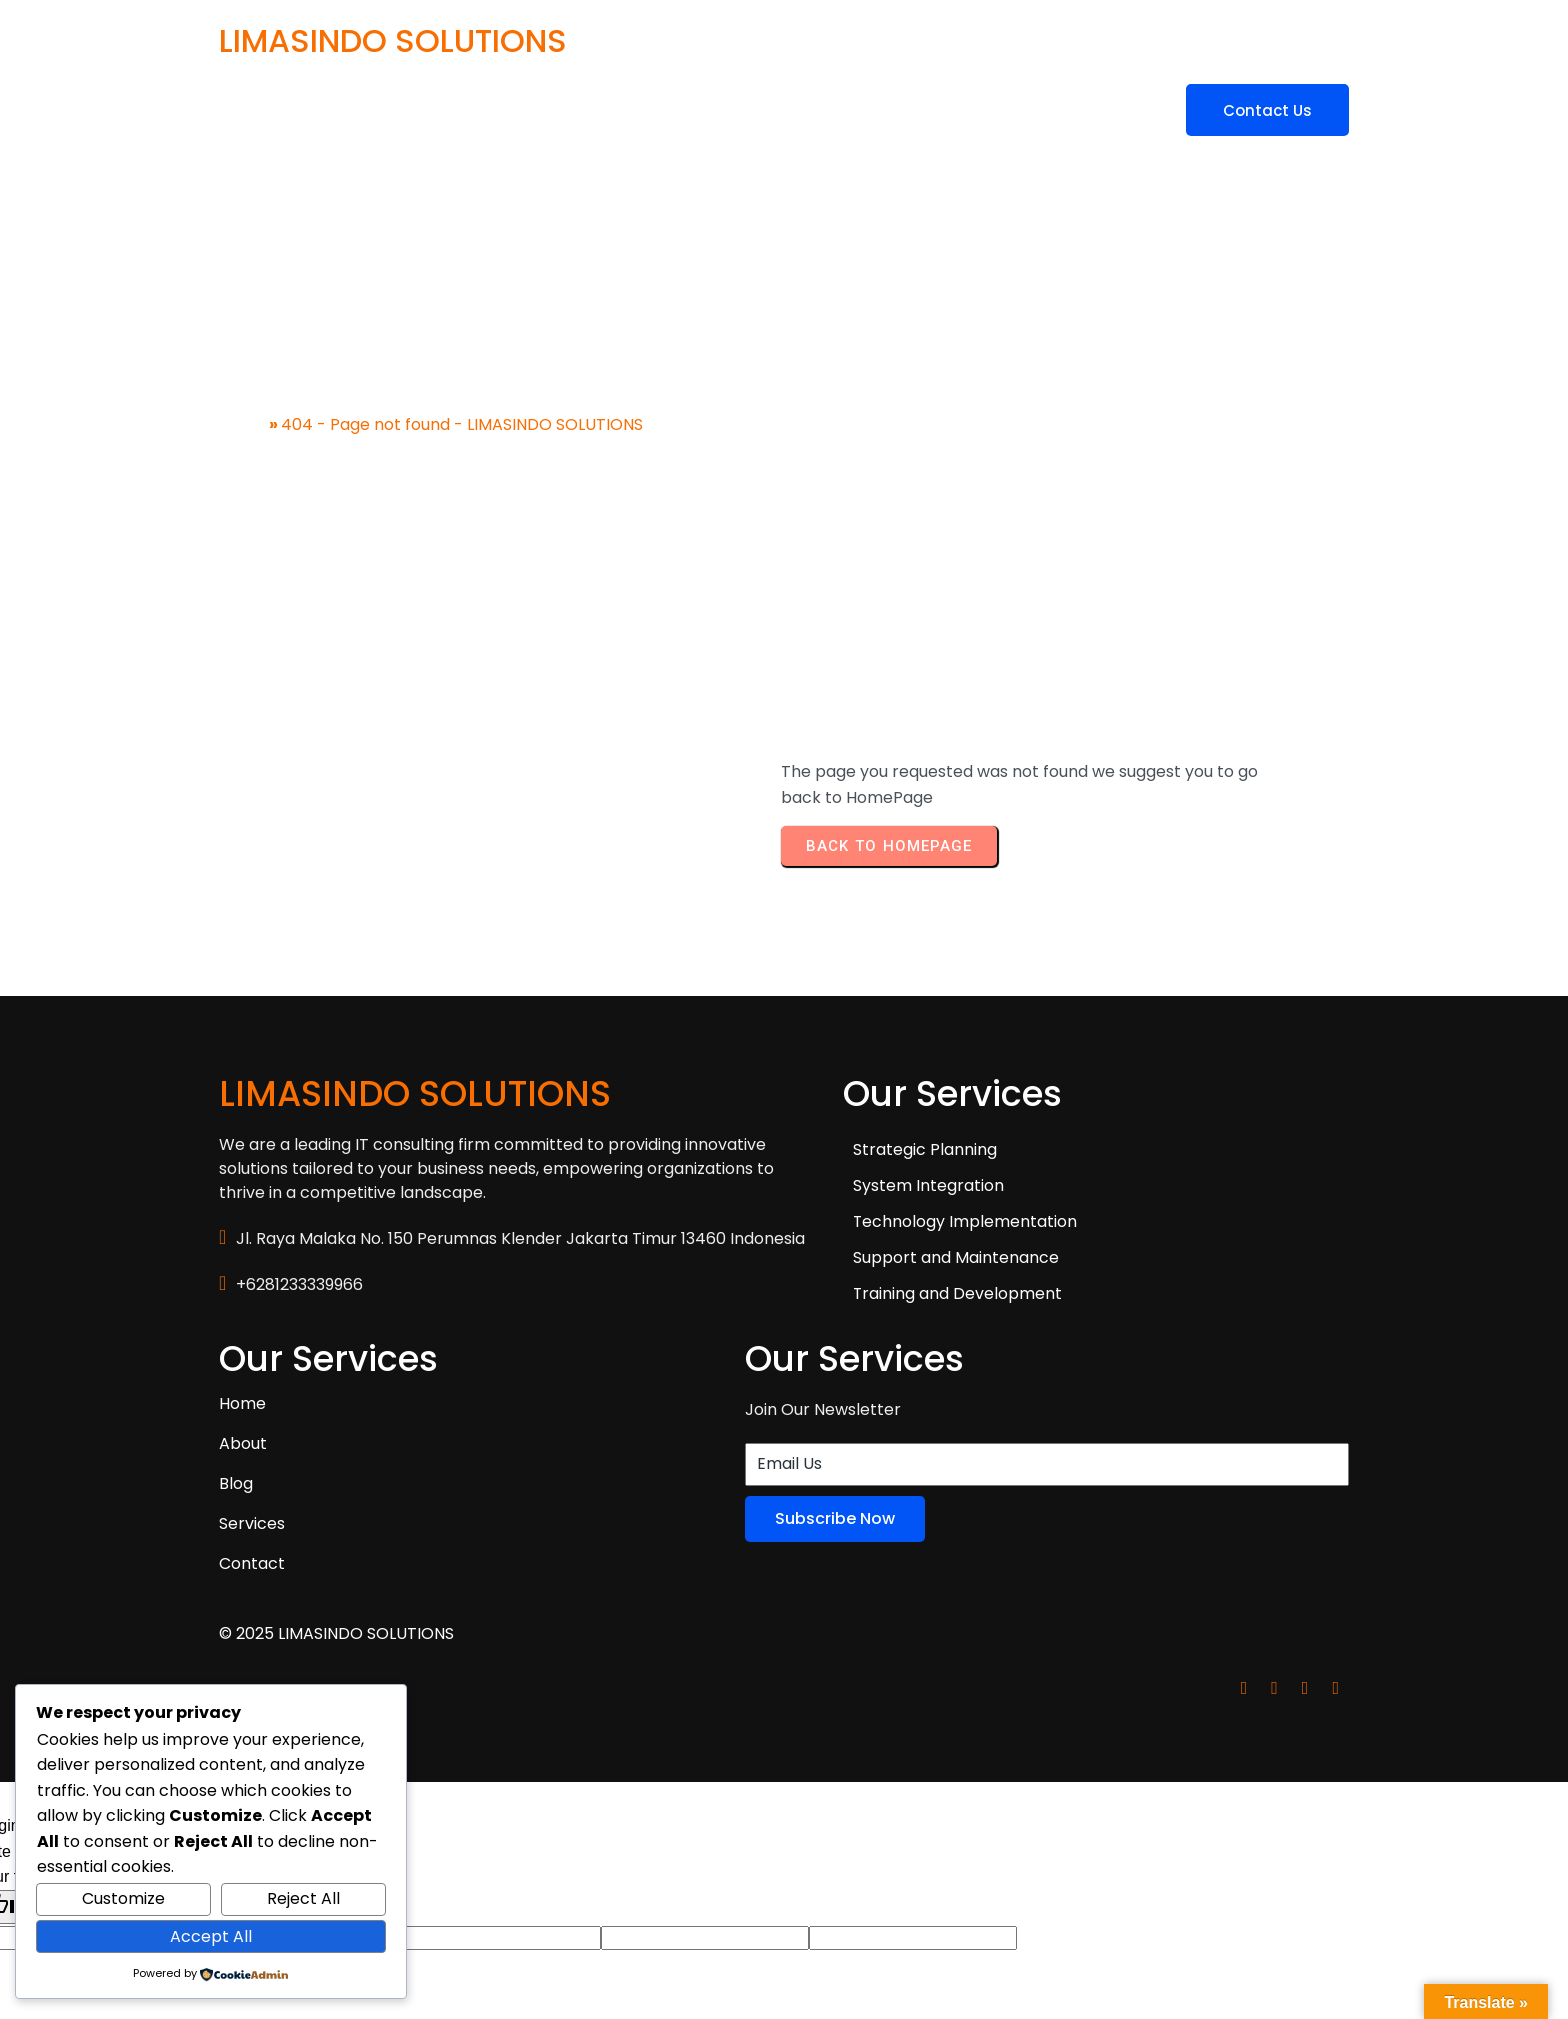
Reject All (303, 1898)
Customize (123, 1898)
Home (242, 408)
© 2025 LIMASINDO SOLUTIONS (336, 1495)
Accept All (211, 1936)
